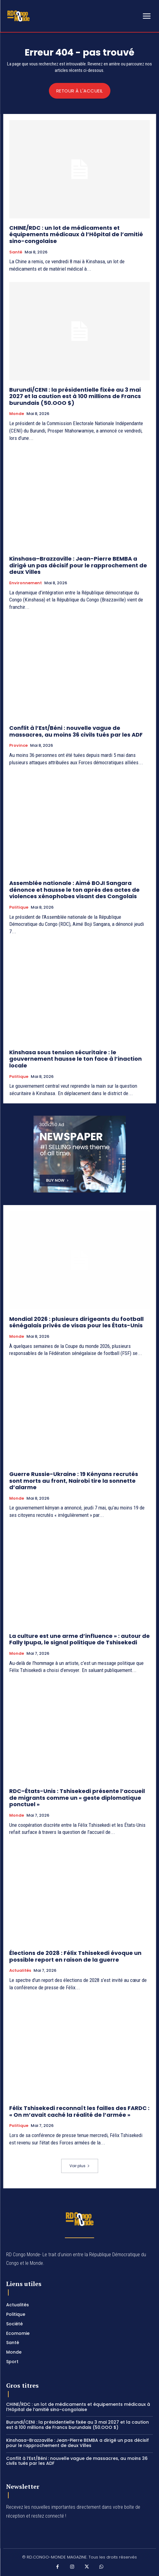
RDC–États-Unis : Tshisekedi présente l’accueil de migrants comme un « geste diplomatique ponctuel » (77, 1797)
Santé (15, 252)
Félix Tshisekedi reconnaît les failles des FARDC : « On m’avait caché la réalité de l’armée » (79, 2111)
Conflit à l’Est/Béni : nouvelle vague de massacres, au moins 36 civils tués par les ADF (76, 731)
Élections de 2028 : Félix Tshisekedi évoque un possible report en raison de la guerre (75, 1956)
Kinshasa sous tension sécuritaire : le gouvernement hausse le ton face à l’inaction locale (75, 1058)
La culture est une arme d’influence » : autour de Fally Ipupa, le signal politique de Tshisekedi (79, 1639)
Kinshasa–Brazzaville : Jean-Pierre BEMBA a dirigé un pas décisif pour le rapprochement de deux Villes (78, 565)
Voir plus (80, 2165)
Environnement (25, 583)
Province (18, 745)
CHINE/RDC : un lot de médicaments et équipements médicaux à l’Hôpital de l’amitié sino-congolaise (76, 234)
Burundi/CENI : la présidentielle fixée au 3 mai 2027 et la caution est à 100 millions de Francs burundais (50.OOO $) (75, 396)
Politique (18, 907)
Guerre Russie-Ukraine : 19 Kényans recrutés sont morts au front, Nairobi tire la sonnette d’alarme (73, 1480)
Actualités (20, 1970)
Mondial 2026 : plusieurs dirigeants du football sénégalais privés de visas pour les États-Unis (76, 1322)
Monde (16, 413)
